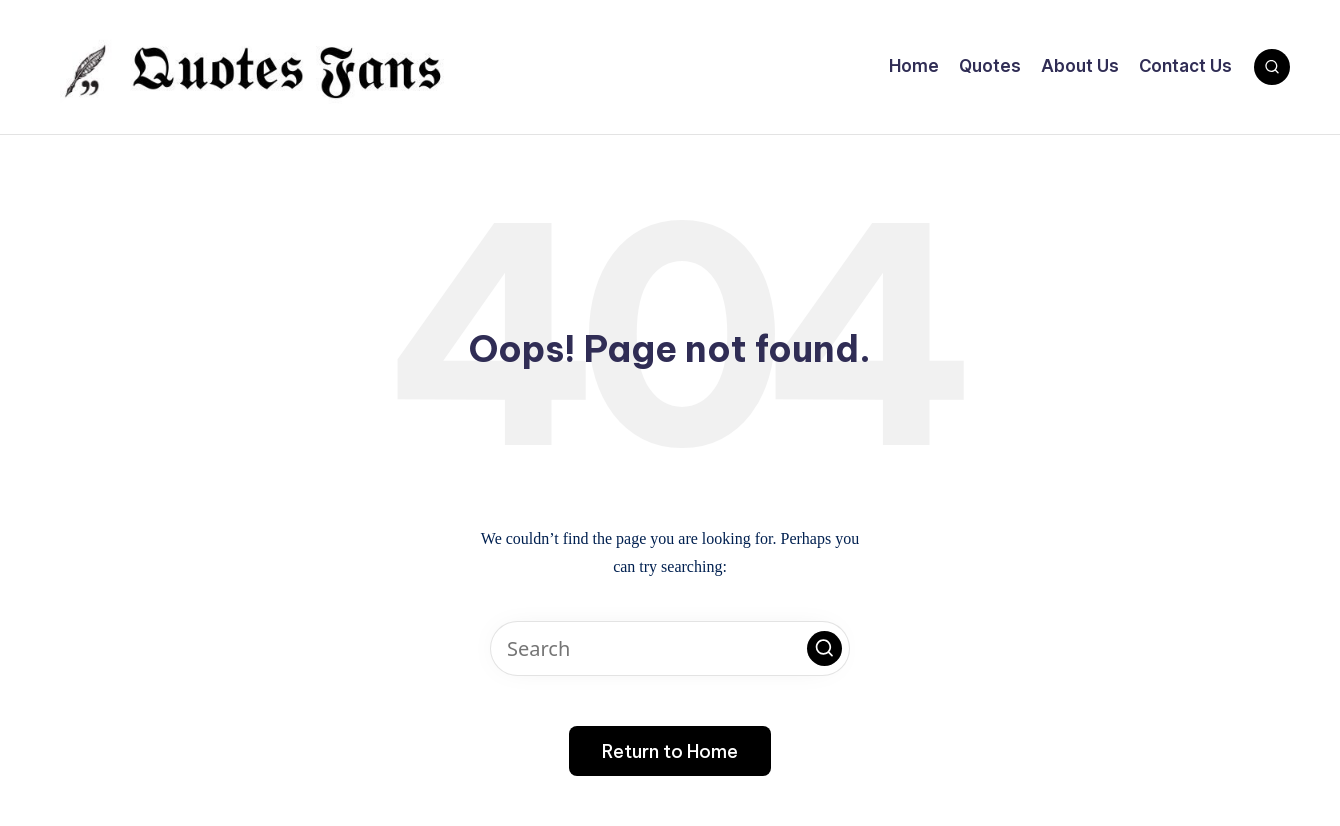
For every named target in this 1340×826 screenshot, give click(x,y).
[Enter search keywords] (670, 648)
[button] (824, 648)
